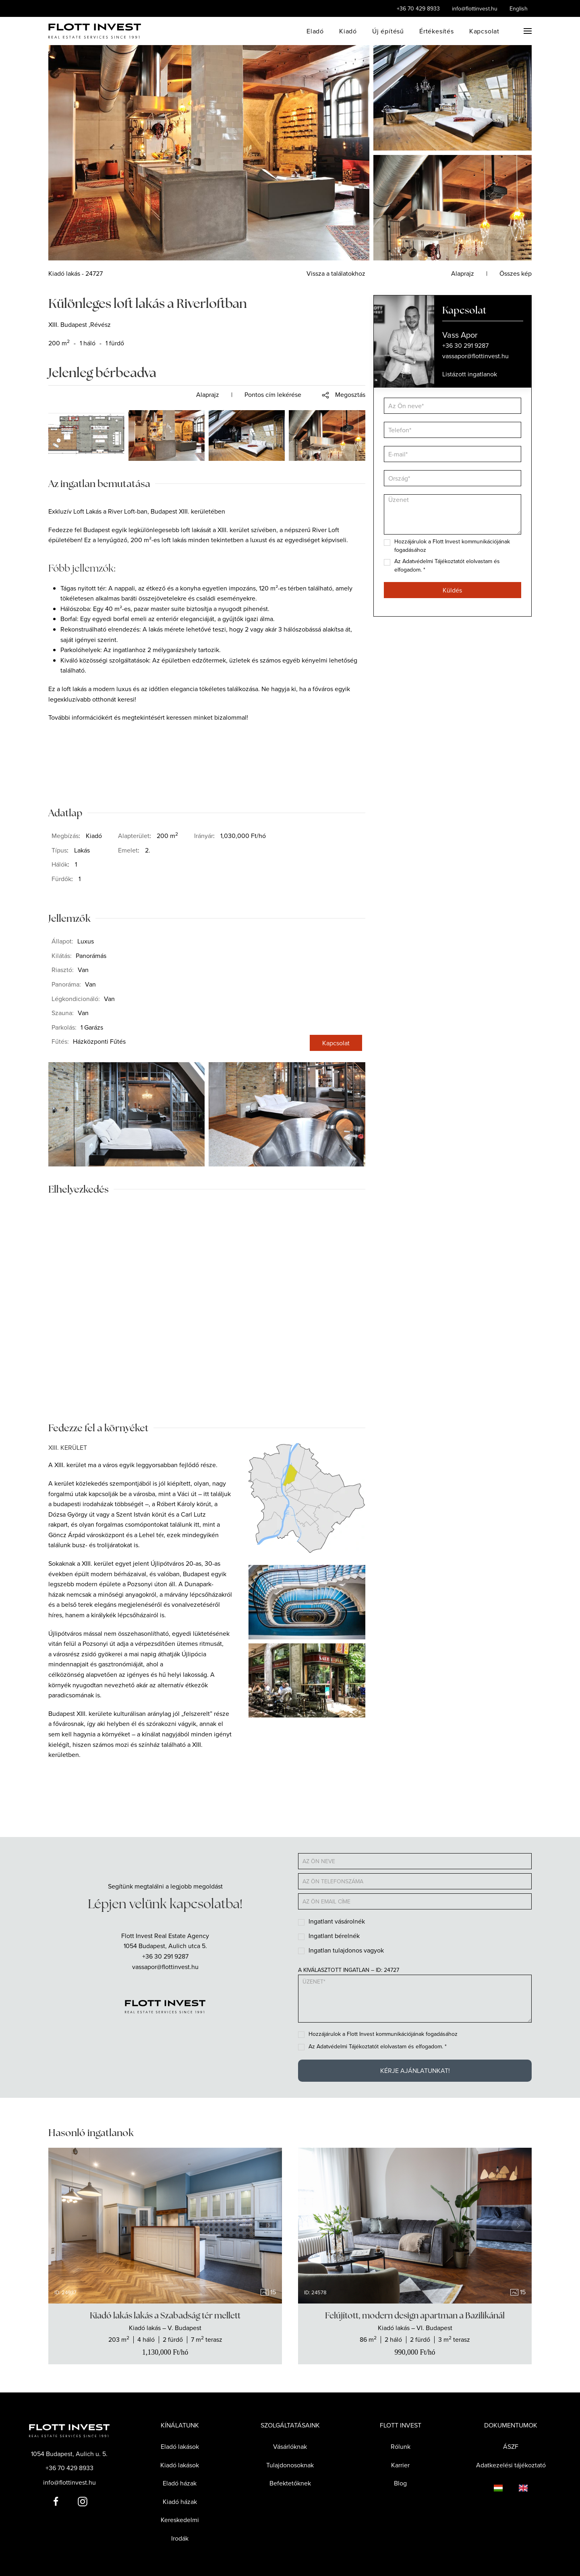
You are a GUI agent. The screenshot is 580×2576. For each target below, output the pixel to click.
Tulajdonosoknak (290, 2464)
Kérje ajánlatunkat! (415, 2070)
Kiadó (348, 31)
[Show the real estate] (165, 2334)
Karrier (400, 2464)
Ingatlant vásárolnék (337, 1921)
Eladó (315, 31)
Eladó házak (180, 2483)
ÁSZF (510, 2446)
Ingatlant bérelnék (334, 1935)
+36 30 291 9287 (165, 1956)
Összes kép (515, 273)
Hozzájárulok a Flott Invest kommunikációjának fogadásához (383, 2034)
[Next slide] (268, 2225)
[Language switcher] (490, 2487)
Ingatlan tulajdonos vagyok (346, 1950)
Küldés (452, 590)
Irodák (179, 2538)
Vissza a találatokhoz (336, 273)
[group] (165, 2226)
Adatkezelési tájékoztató (511, 2464)
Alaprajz (207, 394)
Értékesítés (436, 31)
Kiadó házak (180, 2501)
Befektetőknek (290, 2483)
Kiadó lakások (179, 2464)
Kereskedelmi (180, 2519)
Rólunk (400, 2446)
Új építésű (388, 31)
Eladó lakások (180, 2446)
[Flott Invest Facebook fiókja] (56, 2500)
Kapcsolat (484, 31)
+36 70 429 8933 (418, 8)
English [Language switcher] (519, 8)
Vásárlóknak (290, 2446)
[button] (528, 31)
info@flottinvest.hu (474, 8)
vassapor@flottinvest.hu (165, 1966)
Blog (400, 2483)
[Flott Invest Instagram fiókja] (82, 2500)
